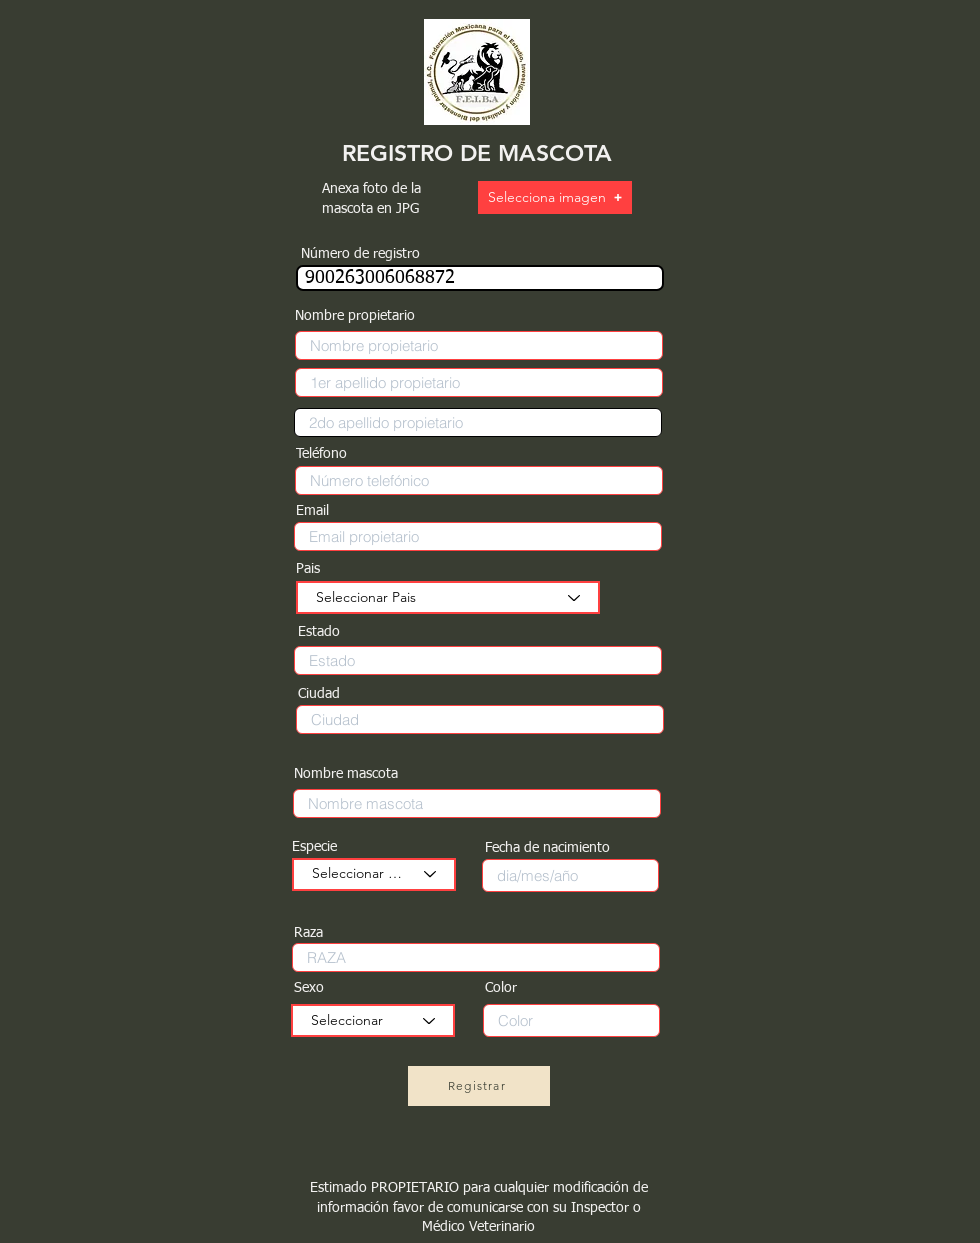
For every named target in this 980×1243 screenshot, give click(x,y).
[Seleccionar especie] (374, 874)
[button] (555, 197)
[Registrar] (479, 1086)
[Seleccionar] (373, 1020)
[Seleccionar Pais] (448, 597)
